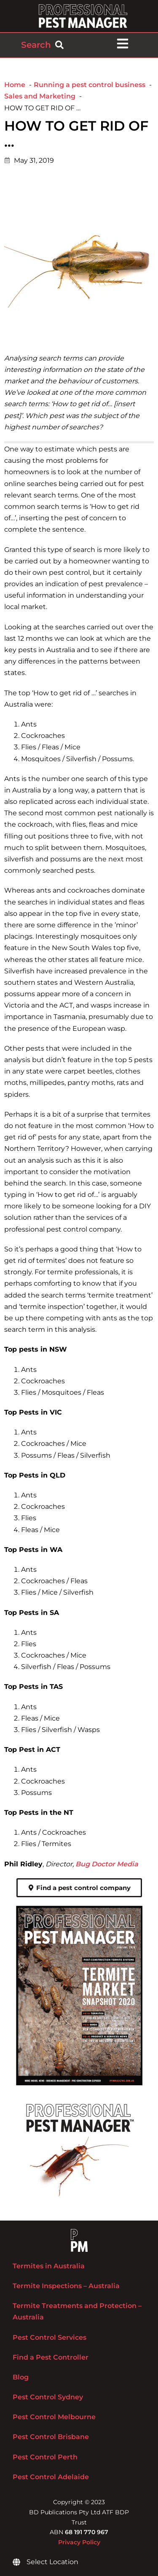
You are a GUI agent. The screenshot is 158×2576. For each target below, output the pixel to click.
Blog (21, 2377)
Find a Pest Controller (50, 2357)
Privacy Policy (79, 2542)
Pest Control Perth (45, 2457)
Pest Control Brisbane (51, 2437)
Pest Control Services (49, 2337)
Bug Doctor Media (106, 1864)
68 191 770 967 (86, 2532)
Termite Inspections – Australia (66, 2286)
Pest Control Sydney (48, 2397)
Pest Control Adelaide (51, 2477)
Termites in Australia (49, 2266)
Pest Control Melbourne (54, 2417)
